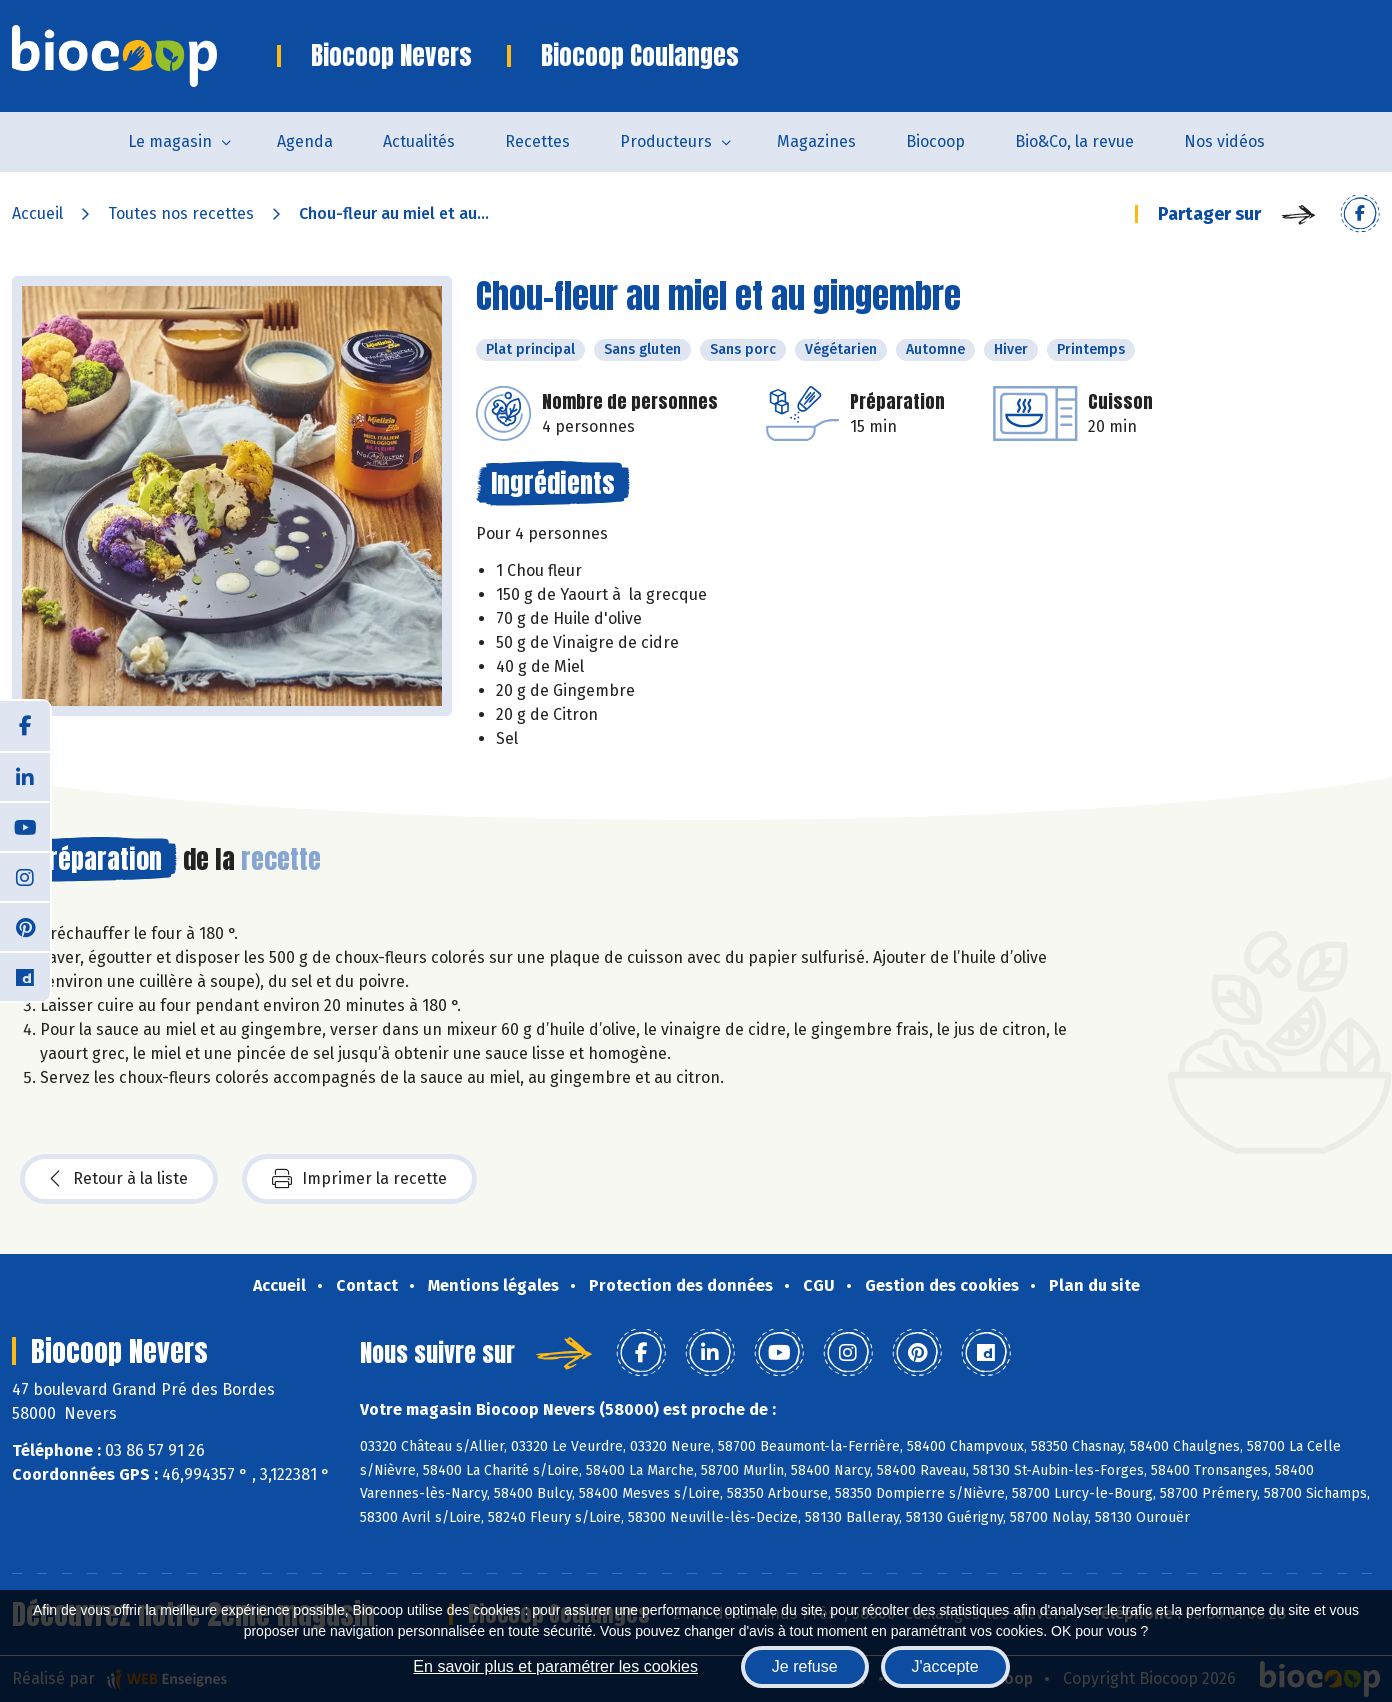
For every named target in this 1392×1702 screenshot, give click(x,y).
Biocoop (935, 141)
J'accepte (945, 1666)
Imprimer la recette (359, 1179)
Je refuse (805, 1666)
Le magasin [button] (170, 141)
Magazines (816, 141)
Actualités (419, 141)
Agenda (305, 141)
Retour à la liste (119, 1179)
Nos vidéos (1224, 141)
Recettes (537, 141)
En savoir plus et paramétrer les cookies (555, 1666)
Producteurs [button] (666, 141)
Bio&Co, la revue (1074, 141)
